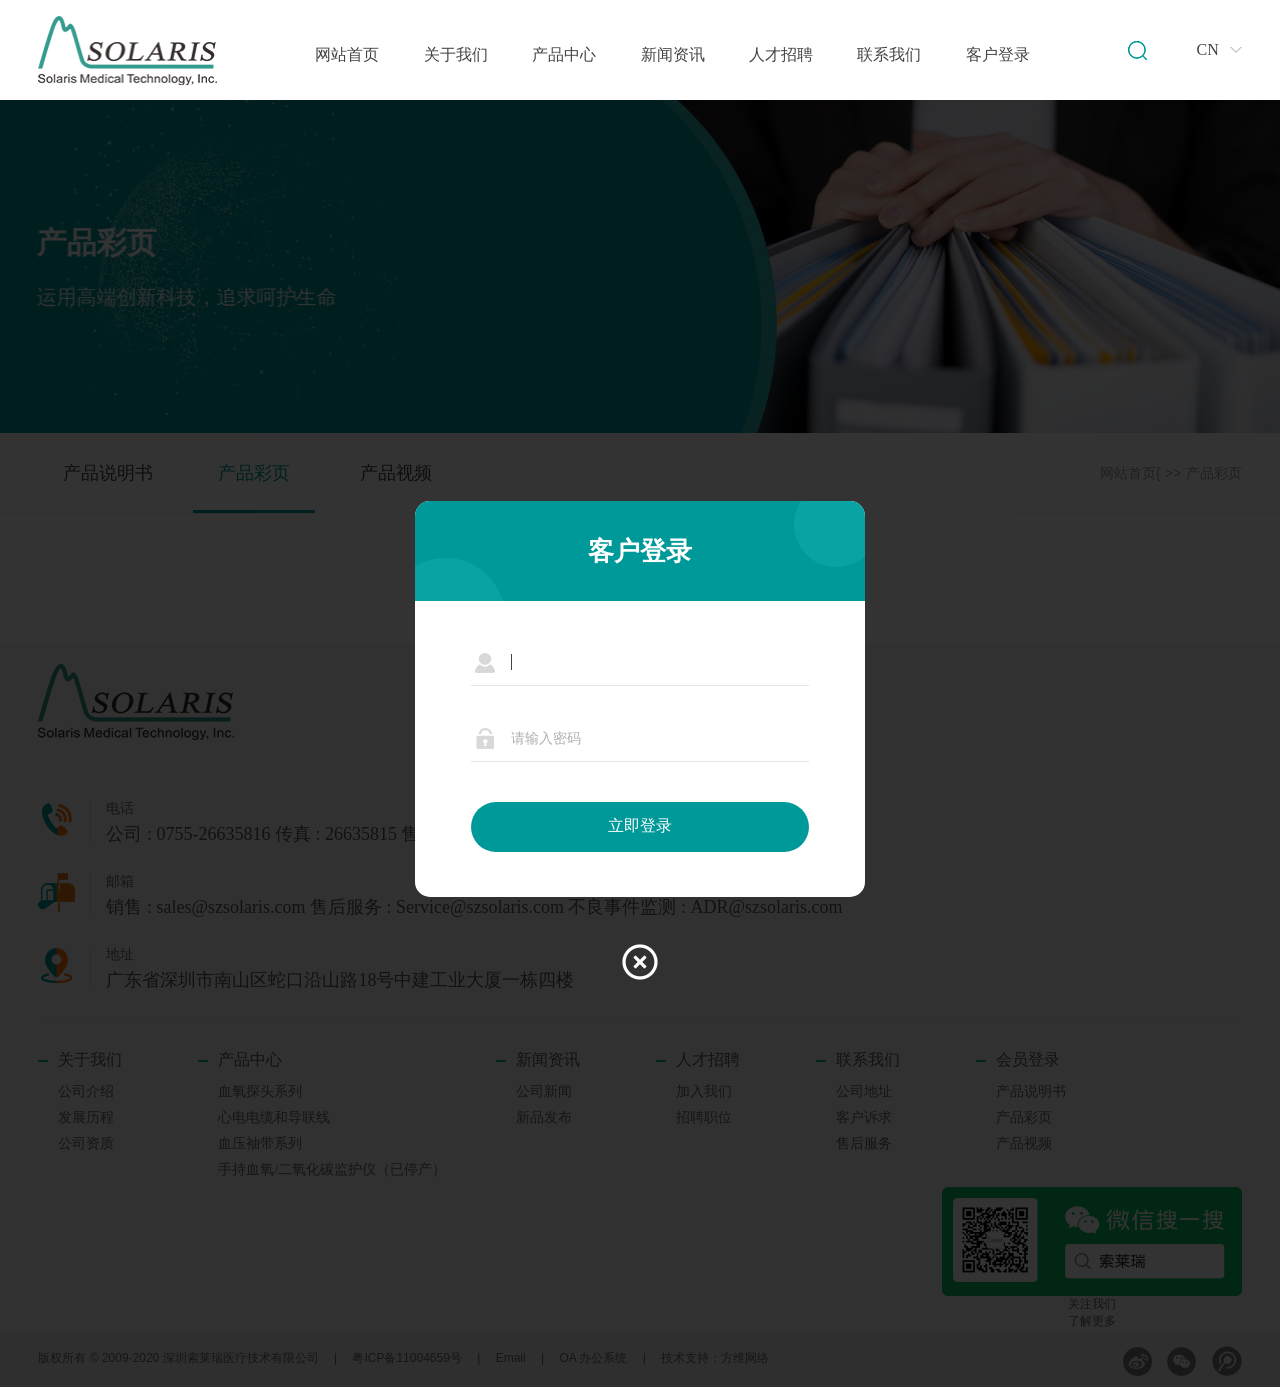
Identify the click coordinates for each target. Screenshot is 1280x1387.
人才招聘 (781, 54)
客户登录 (998, 54)
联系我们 (889, 54)
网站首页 (347, 54)
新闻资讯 (673, 54)
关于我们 (456, 54)
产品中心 (564, 54)
